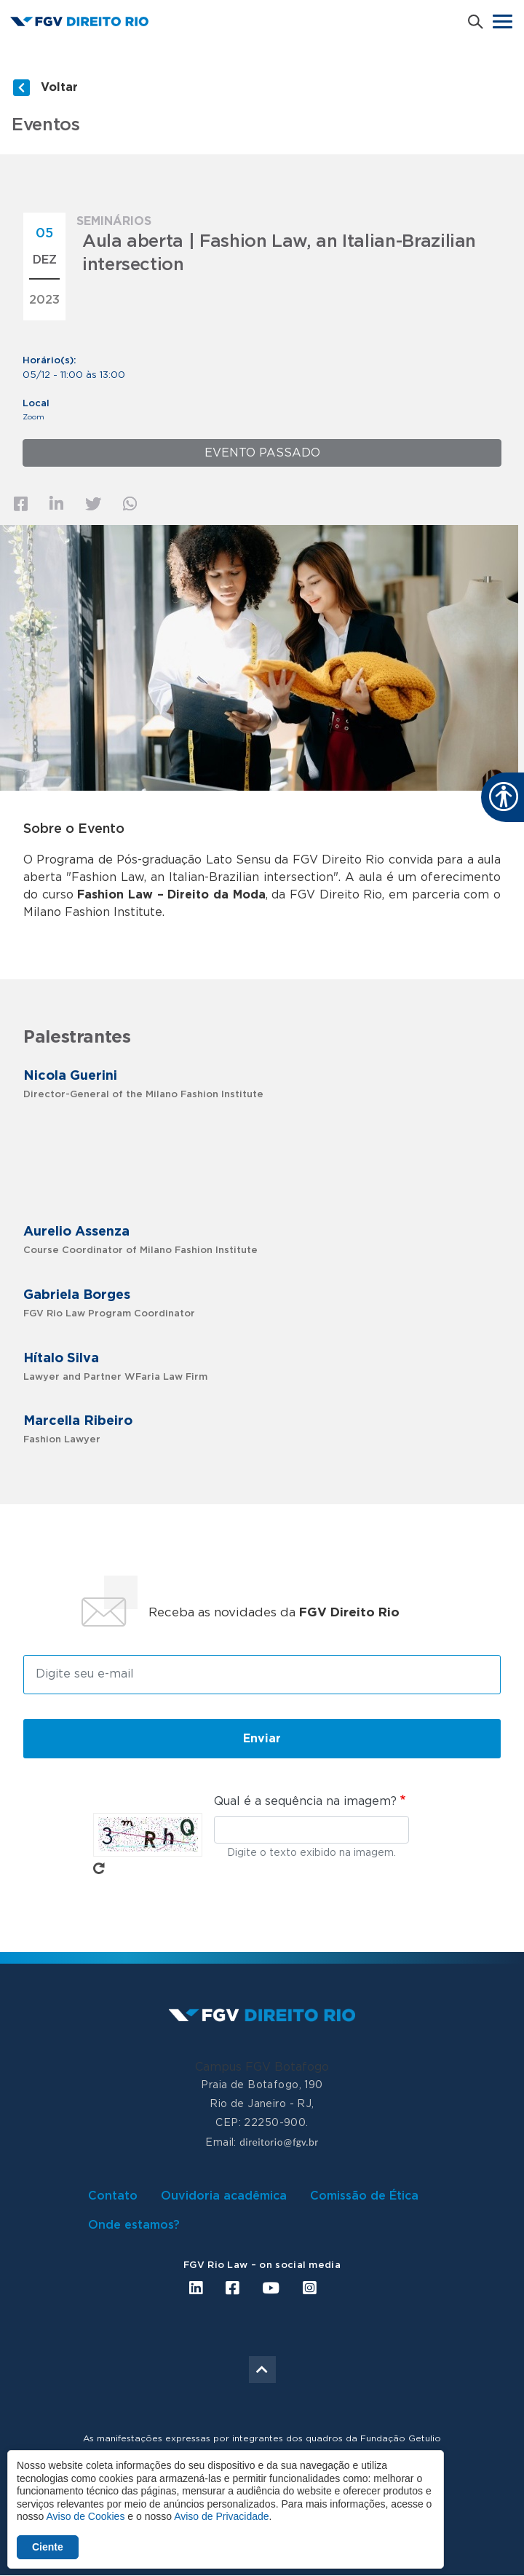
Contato (113, 2196)
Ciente (47, 2547)
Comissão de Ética (364, 2196)
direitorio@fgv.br (278, 2142)
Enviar (262, 1739)
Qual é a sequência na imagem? (305, 1801)
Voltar (59, 87)
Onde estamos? (134, 2225)
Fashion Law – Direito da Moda (171, 895)
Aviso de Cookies (85, 2516)
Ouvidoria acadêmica (224, 2196)
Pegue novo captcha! (99, 1868)
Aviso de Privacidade (221, 2516)
